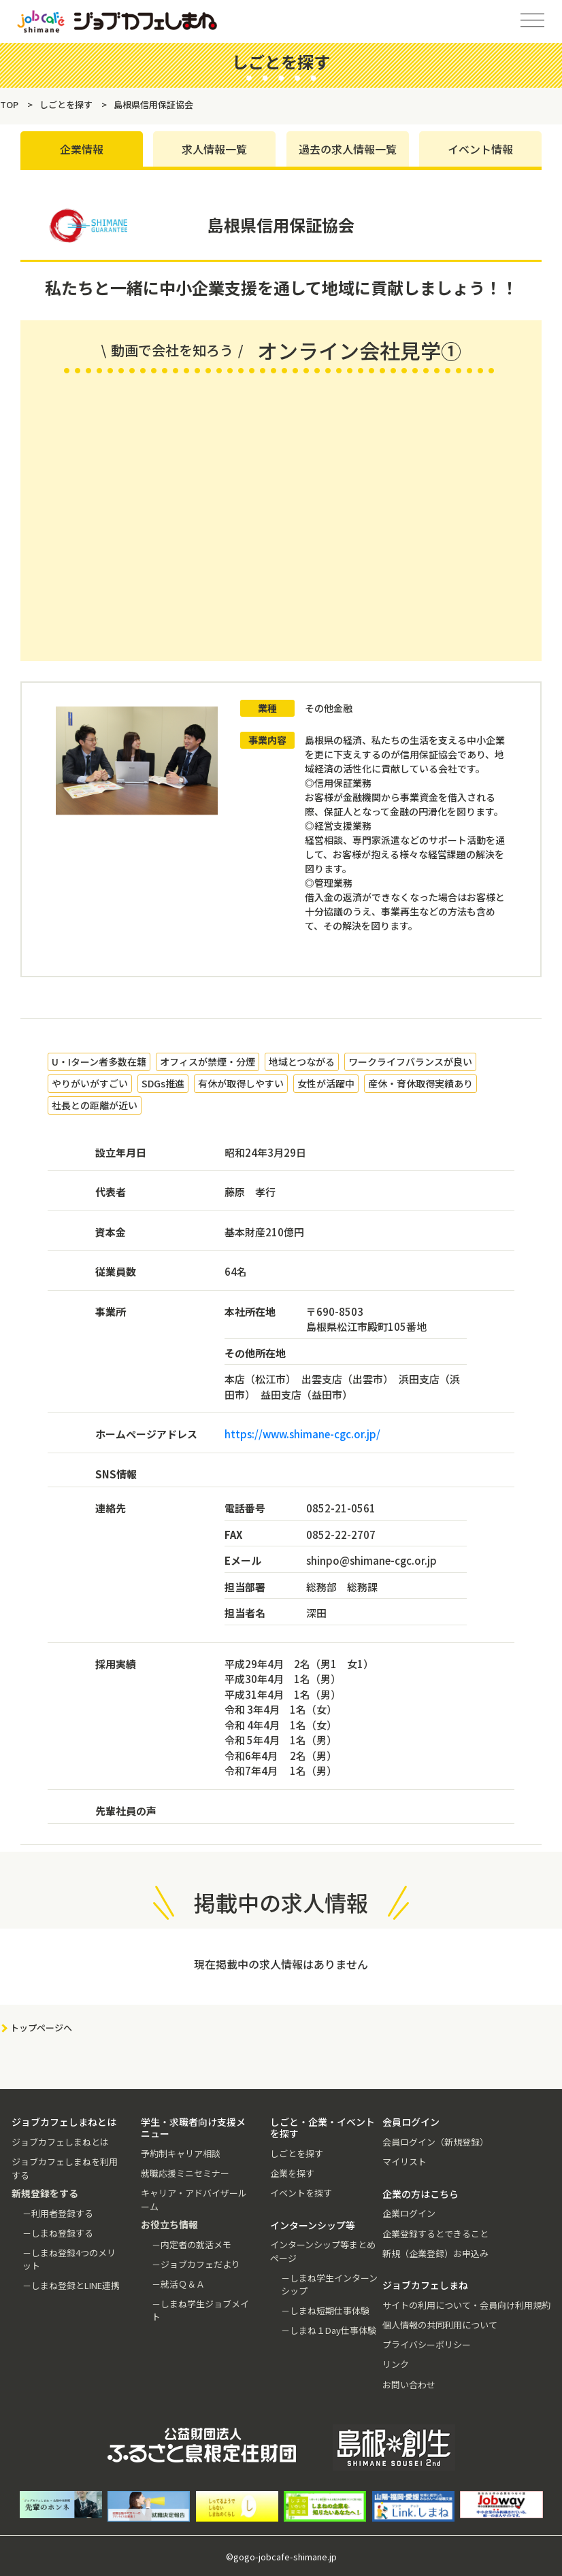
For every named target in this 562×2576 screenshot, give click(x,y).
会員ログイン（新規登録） (435, 2141)
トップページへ (41, 2028)
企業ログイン (408, 2213)
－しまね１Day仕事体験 (328, 2330)
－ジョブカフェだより (196, 2264)
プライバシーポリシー (426, 2344)
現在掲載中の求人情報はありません (281, 1964)
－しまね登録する (57, 2232)
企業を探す (292, 2173)
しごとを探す (296, 2153)
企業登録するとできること (435, 2233)
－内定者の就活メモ (191, 2244)
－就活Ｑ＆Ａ (178, 2283)
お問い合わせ (408, 2384)
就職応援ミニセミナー (185, 2173)
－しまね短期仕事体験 (325, 2310)
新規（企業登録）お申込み (435, 2253)
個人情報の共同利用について (439, 2324)
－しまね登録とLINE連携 (71, 2285)
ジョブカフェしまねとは (60, 2141)
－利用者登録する (57, 2213)
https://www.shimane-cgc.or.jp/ (302, 1434)
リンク (395, 2364)
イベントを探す (301, 2192)
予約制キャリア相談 (180, 2153)
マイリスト (404, 2161)
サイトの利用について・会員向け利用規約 (466, 2305)
